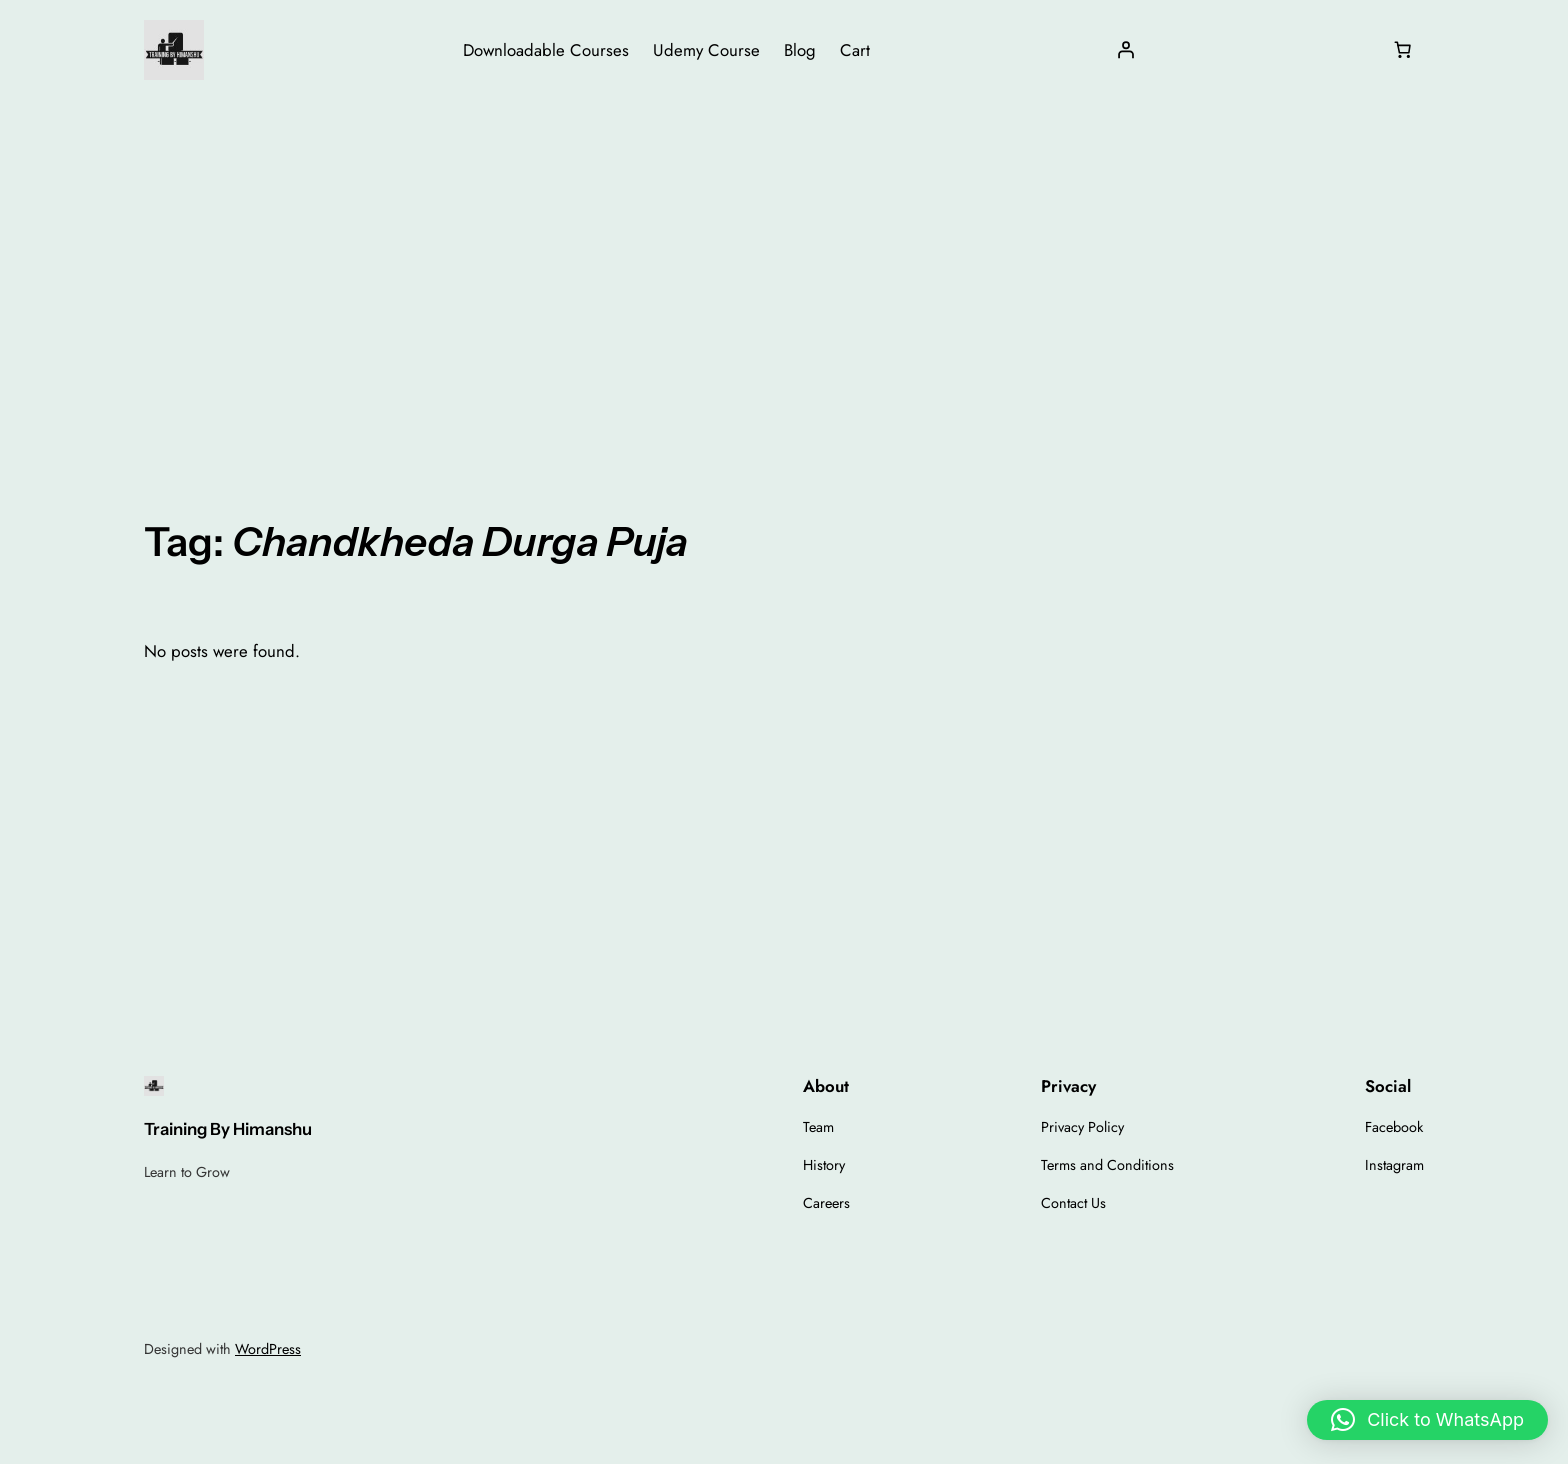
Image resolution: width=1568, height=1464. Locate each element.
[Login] (1126, 50)
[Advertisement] (784, 259)
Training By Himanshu (228, 1129)
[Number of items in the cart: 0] (1403, 50)
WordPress (268, 1349)
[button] (1427, 1420)
